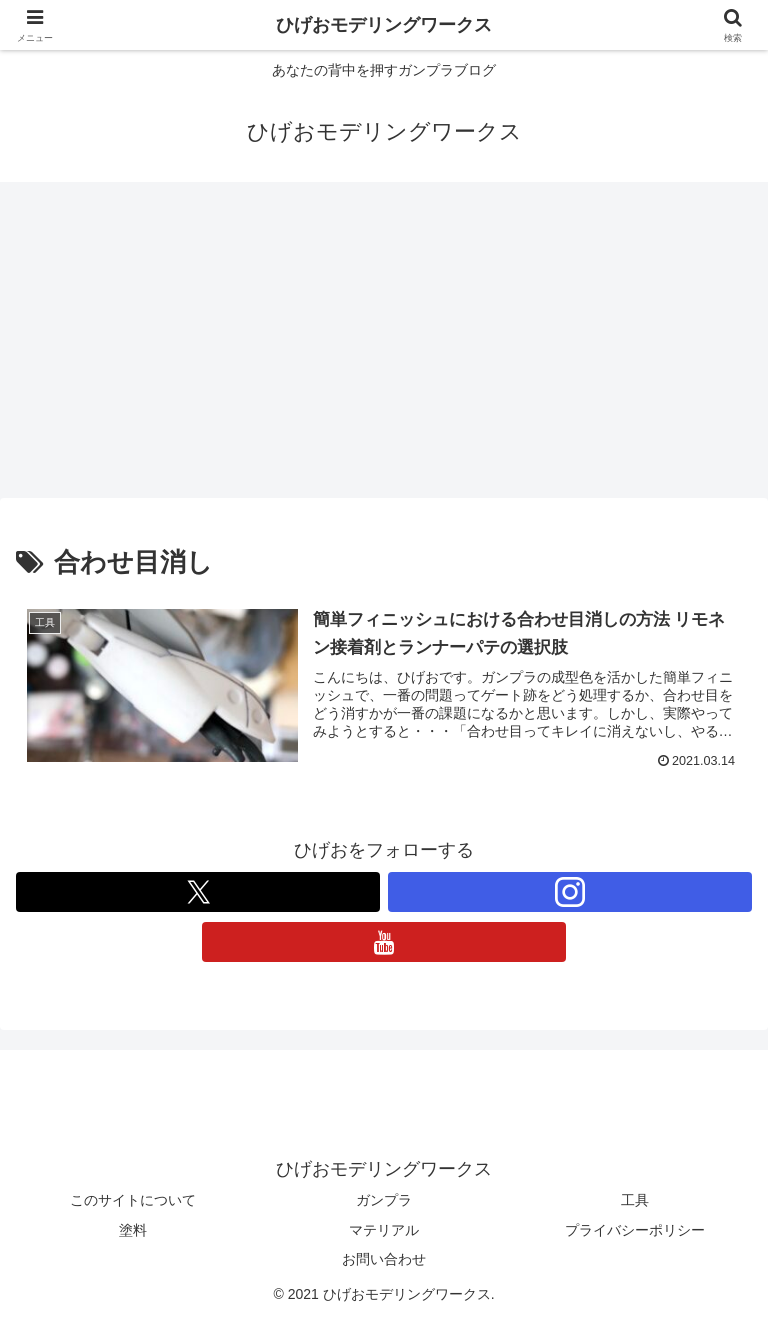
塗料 (133, 1230)
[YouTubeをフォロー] (384, 942)
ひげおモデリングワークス (384, 25)
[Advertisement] (384, 346)
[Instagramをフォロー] (570, 892)
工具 (635, 1200)
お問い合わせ (384, 1259)
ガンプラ (384, 1200)
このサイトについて (133, 1200)
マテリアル (384, 1230)
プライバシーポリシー (635, 1230)
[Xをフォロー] (198, 892)
